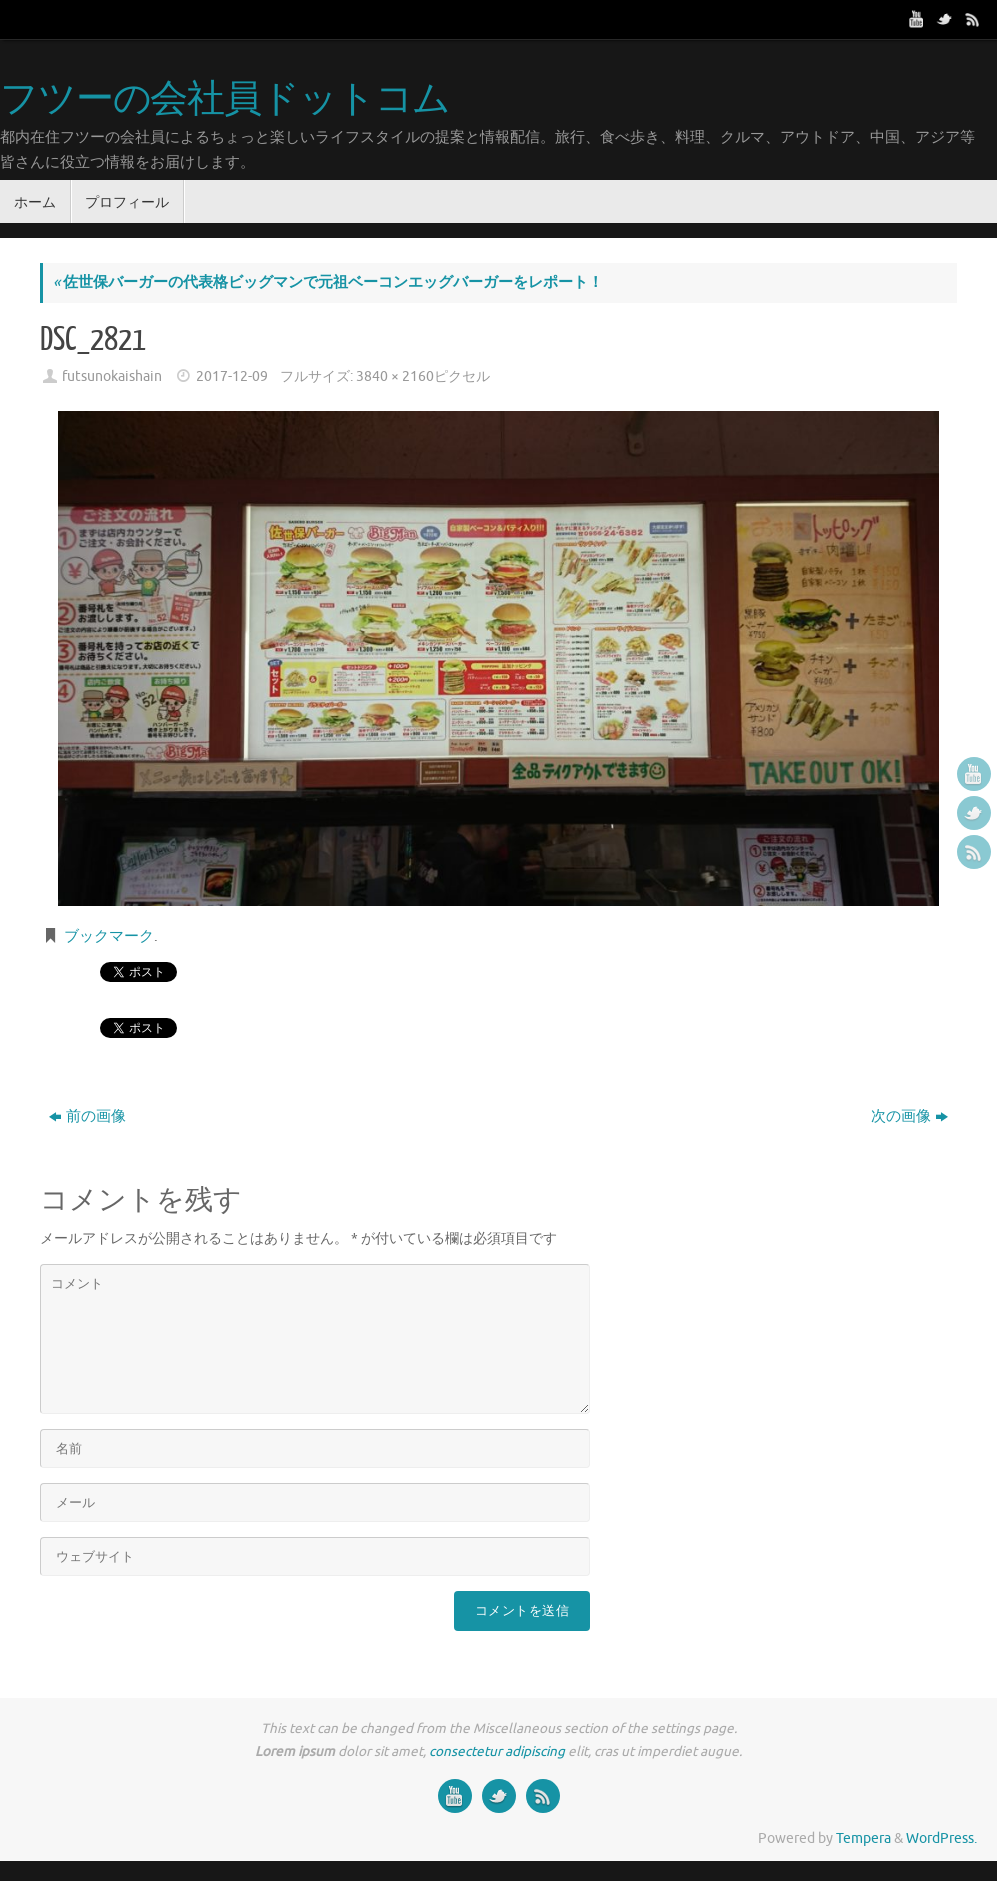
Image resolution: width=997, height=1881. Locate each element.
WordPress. (941, 1838)
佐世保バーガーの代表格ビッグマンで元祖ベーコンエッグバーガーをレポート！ (328, 282)
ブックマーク (109, 936)
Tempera (863, 1838)
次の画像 (909, 1116)
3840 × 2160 (395, 376)
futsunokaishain (112, 376)
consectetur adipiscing (497, 1751)
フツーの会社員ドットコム (225, 100)
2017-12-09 (232, 376)
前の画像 (87, 1116)
